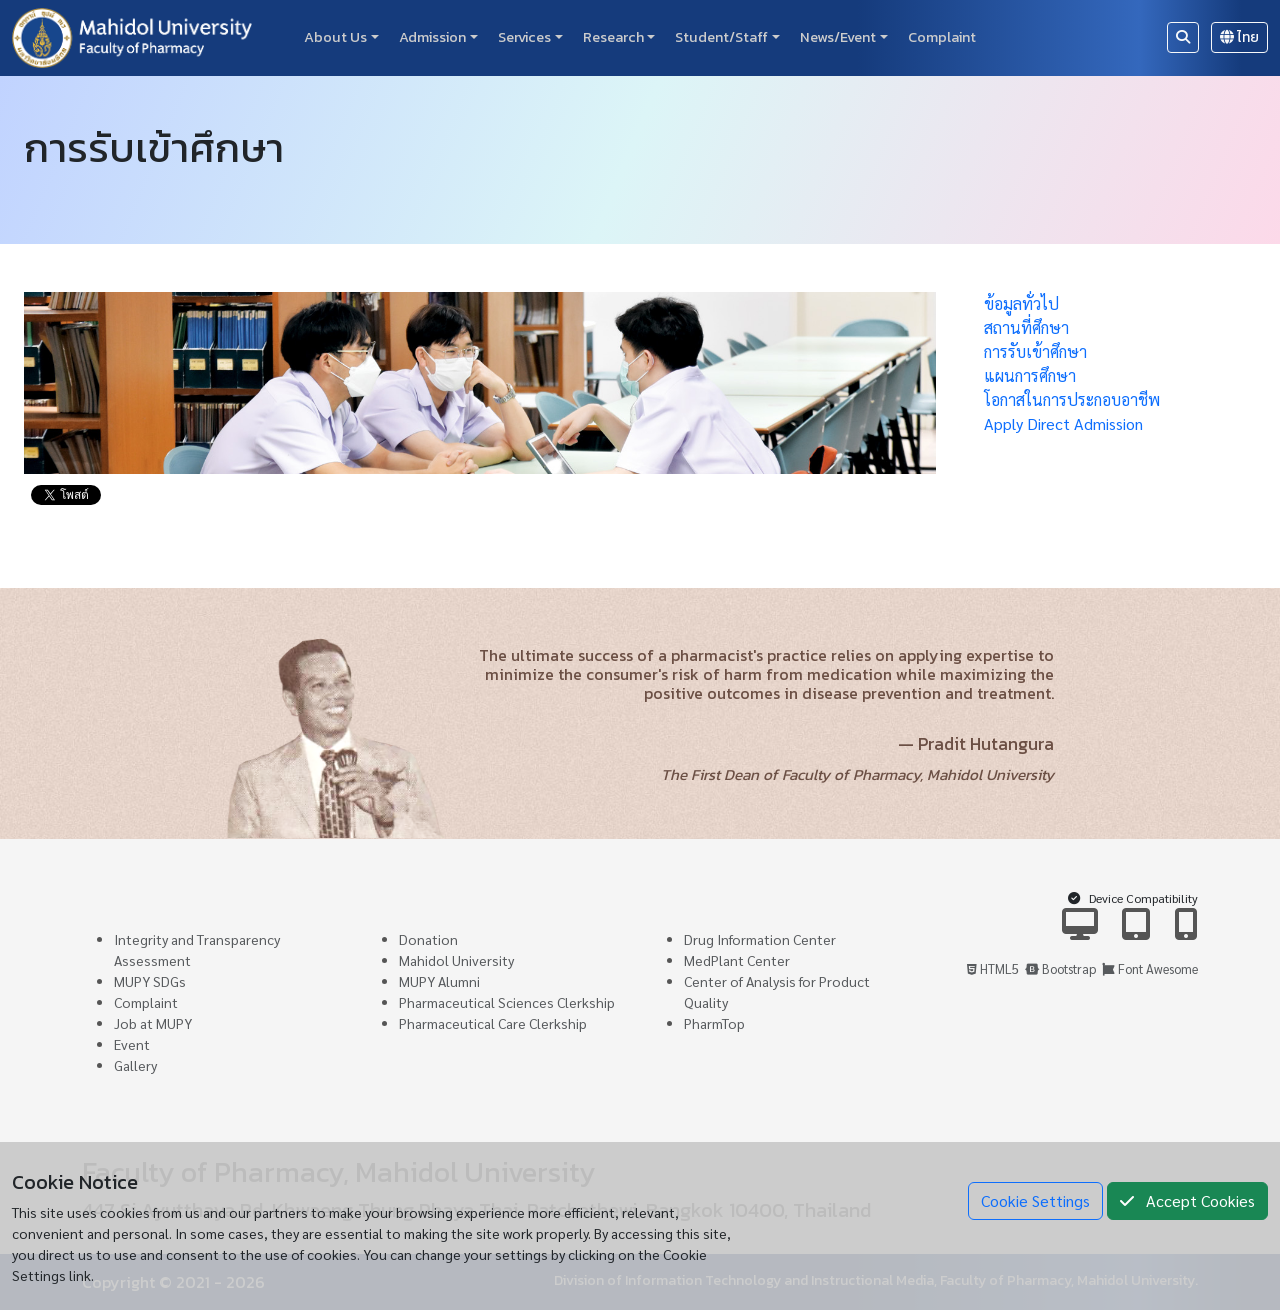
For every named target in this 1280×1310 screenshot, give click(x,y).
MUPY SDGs (150, 981)
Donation (428, 939)
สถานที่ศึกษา (1026, 327)
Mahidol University (456, 960)
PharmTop (714, 1023)
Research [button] (613, 37)
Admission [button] (432, 37)
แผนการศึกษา (1030, 375)
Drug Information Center (760, 939)
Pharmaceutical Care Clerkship (493, 1023)
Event (132, 1044)
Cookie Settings (1035, 1200)
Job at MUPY (153, 1023)
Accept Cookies (1187, 1200)
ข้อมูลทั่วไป (1021, 303)
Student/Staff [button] (721, 37)
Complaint (942, 37)
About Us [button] (335, 37)
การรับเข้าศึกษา (1035, 351)
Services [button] (524, 37)
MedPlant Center (737, 960)
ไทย (1239, 37)
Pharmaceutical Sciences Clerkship (507, 1002)
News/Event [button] (838, 37)
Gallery (135, 1065)
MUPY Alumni (439, 981)
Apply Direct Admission (1063, 423)
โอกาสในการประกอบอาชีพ (1072, 399)
